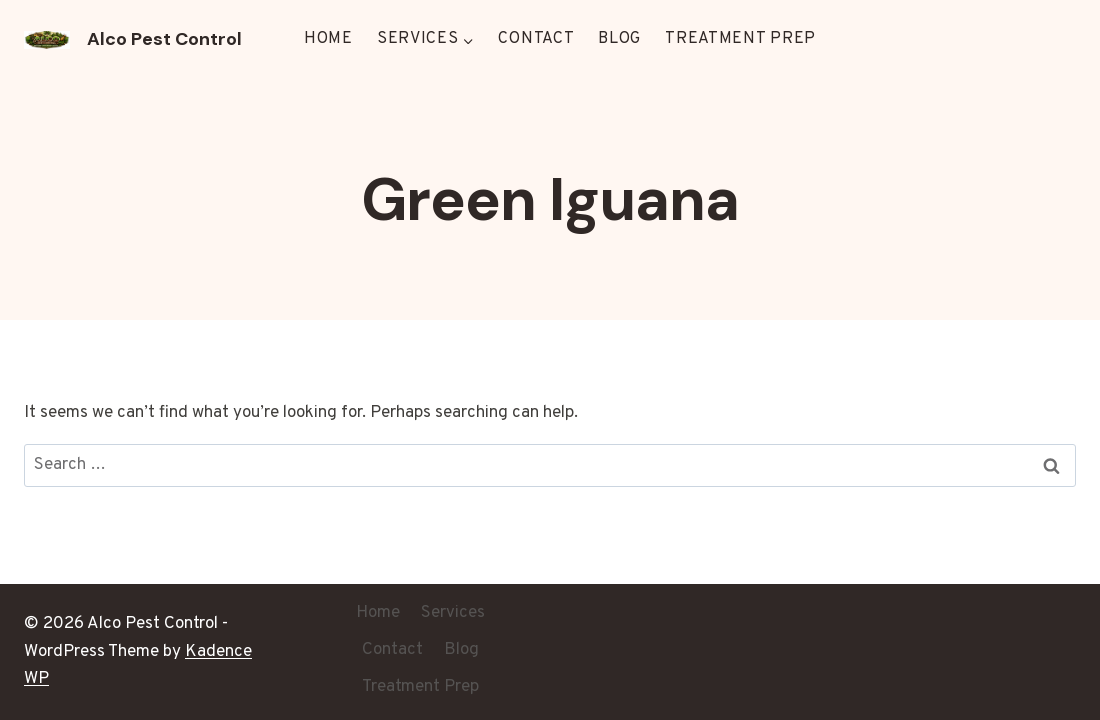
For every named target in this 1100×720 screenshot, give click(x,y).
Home (328, 39)
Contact (536, 39)
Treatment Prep (740, 39)
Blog (619, 39)
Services (453, 613)
